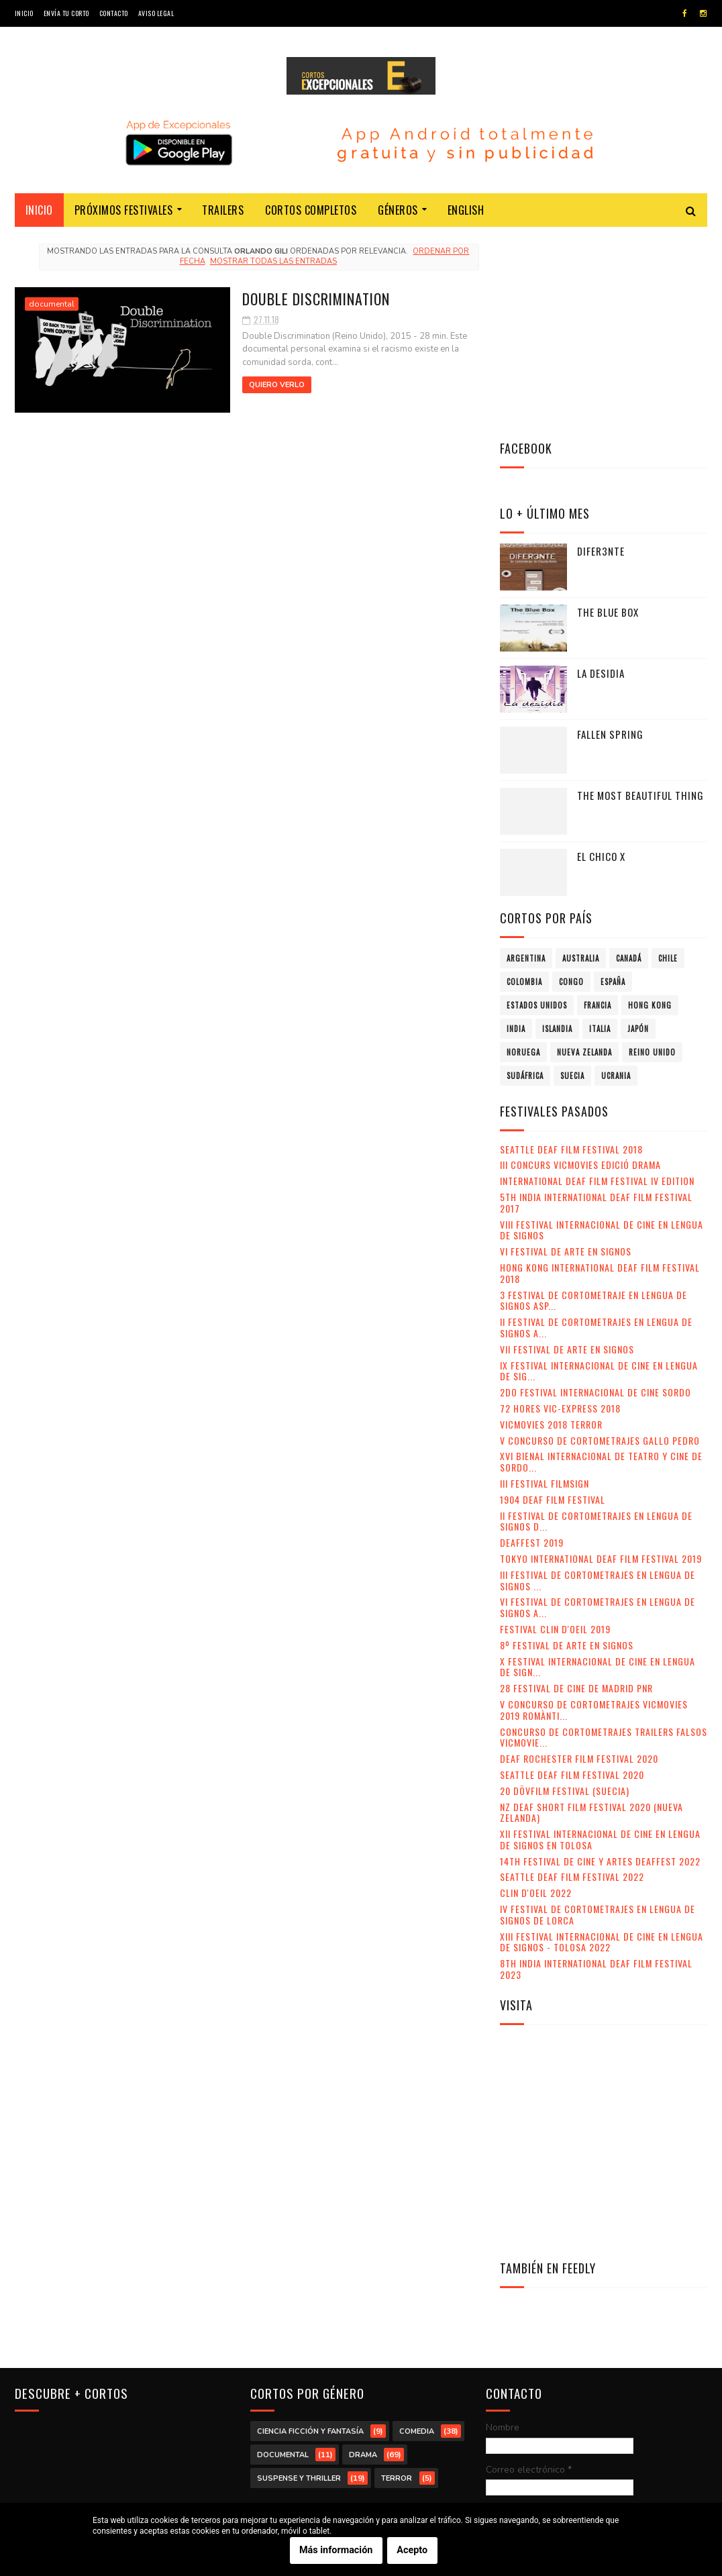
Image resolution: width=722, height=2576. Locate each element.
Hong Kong (650, 804)
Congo (571, 781)
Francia (597, 804)
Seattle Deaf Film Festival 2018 (571, 948)
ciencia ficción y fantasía (310, 2229)
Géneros (398, 212)
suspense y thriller (299, 2276)
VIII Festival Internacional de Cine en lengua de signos (601, 1029)
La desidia (601, 472)
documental (51, 305)
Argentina (526, 757)
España (613, 781)
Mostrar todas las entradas (269, 263)
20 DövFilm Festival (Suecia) (564, 1590)
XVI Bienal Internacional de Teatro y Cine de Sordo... (601, 1261)
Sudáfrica (525, 875)
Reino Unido (652, 851)
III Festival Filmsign (544, 1283)
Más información (335, 2550)
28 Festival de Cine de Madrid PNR (576, 1487)
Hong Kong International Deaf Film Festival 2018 (600, 1072)
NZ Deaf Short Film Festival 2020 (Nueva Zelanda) (591, 1612)
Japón (638, 828)
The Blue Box (608, 411)
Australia (580, 757)
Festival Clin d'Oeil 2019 (555, 1428)
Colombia (524, 781)
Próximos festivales (123, 212)
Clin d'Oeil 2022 (536, 1692)
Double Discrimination (284, 299)
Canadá (628, 757)
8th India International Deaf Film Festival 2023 (596, 1768)
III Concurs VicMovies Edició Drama (580, 965)
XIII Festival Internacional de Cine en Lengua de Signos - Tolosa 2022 (601, 1741)
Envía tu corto (66, 13)
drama (363, 2253)
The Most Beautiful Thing (640, 594)
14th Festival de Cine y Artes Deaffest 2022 (600, 1660)
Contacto (113, 13)
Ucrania (616, 875)
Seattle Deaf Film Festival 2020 (572, 1574)
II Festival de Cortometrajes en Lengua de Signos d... (596, 1320)
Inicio (24, 13)
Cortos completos (310, 212)
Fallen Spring (610, 533)
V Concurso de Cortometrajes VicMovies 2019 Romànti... (594, 1509)
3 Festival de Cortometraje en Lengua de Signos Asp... (593, 1100)
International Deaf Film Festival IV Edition (597, 980)
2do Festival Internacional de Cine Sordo (595, 1191)
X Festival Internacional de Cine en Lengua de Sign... (597, 1466)
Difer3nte (601, 350)
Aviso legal (156, 13)
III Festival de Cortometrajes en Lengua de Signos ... (597, 1379)
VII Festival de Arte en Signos (567, 1148)
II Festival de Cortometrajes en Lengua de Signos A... (596, 1126)
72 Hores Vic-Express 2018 (560, 1207)
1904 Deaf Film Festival (552, 1299)
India (516, 828)
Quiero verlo (244, 386)
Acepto (412, 2550)
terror (396, 2276)
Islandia (557, 828)
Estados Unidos (537, 804)
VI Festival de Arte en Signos (565, 1050)
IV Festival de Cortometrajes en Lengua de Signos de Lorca (597, 1714)
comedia (416, 2229)
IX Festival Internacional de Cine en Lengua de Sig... (599, 1170)
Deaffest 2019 (532, 1342)
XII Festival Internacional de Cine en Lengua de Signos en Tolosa (600, 1638)
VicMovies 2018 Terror (551, 1224)
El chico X (601, 655)
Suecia (572, 875)
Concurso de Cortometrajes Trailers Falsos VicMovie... (603, 1536)
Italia (600, 828)
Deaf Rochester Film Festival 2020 (579, 1558)
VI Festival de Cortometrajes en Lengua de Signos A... (597, 1407)
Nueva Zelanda (584, 851)
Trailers (223, 212)
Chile (668, 757)
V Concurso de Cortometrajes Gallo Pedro (600, 1240)
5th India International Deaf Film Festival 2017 (596, 1002)
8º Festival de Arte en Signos (566, 1444)
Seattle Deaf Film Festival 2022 (572, 1676)
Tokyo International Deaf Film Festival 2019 (601, 1358)
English (466, 212)
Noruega (523, 851)
